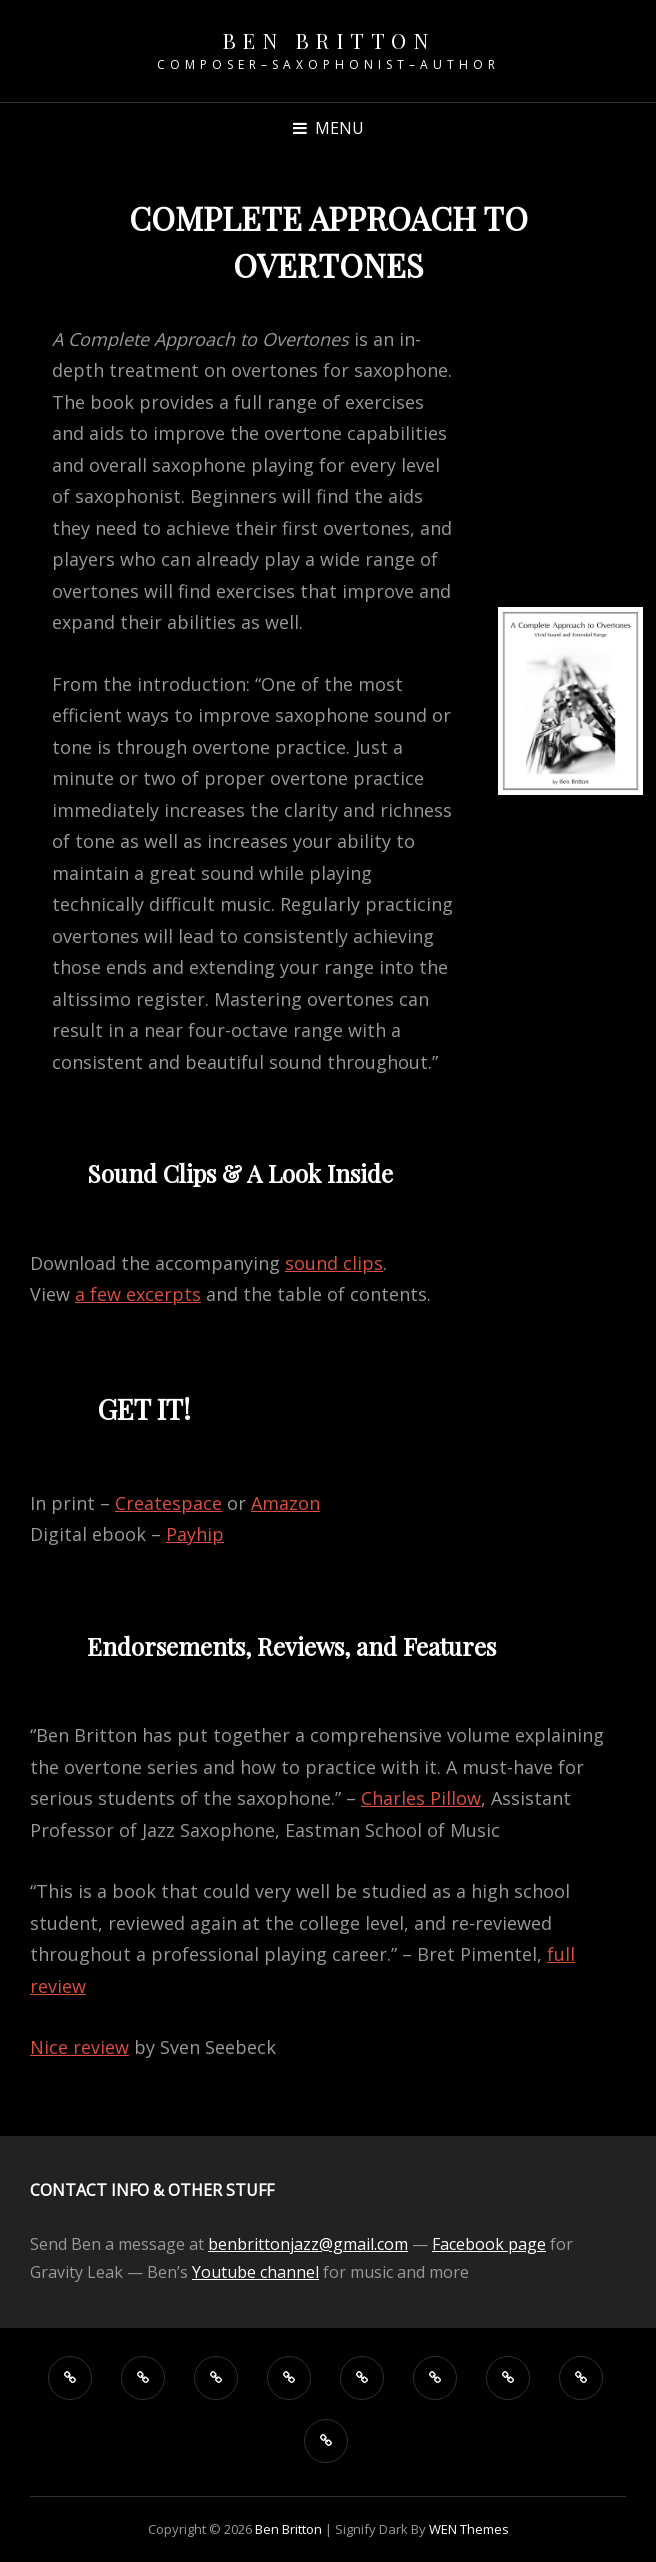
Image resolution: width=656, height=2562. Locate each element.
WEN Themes (469, 2529)
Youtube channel (255, 2272)
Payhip (195, 1534)
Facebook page (489, 2244)
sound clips (334, 1263)
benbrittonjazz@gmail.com (308, 2244)
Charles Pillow (421, 1798)
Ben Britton (328, 40)
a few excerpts (138, 1294)
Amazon (285, 1503)
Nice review (79, 2047)
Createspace (168, 1503)
